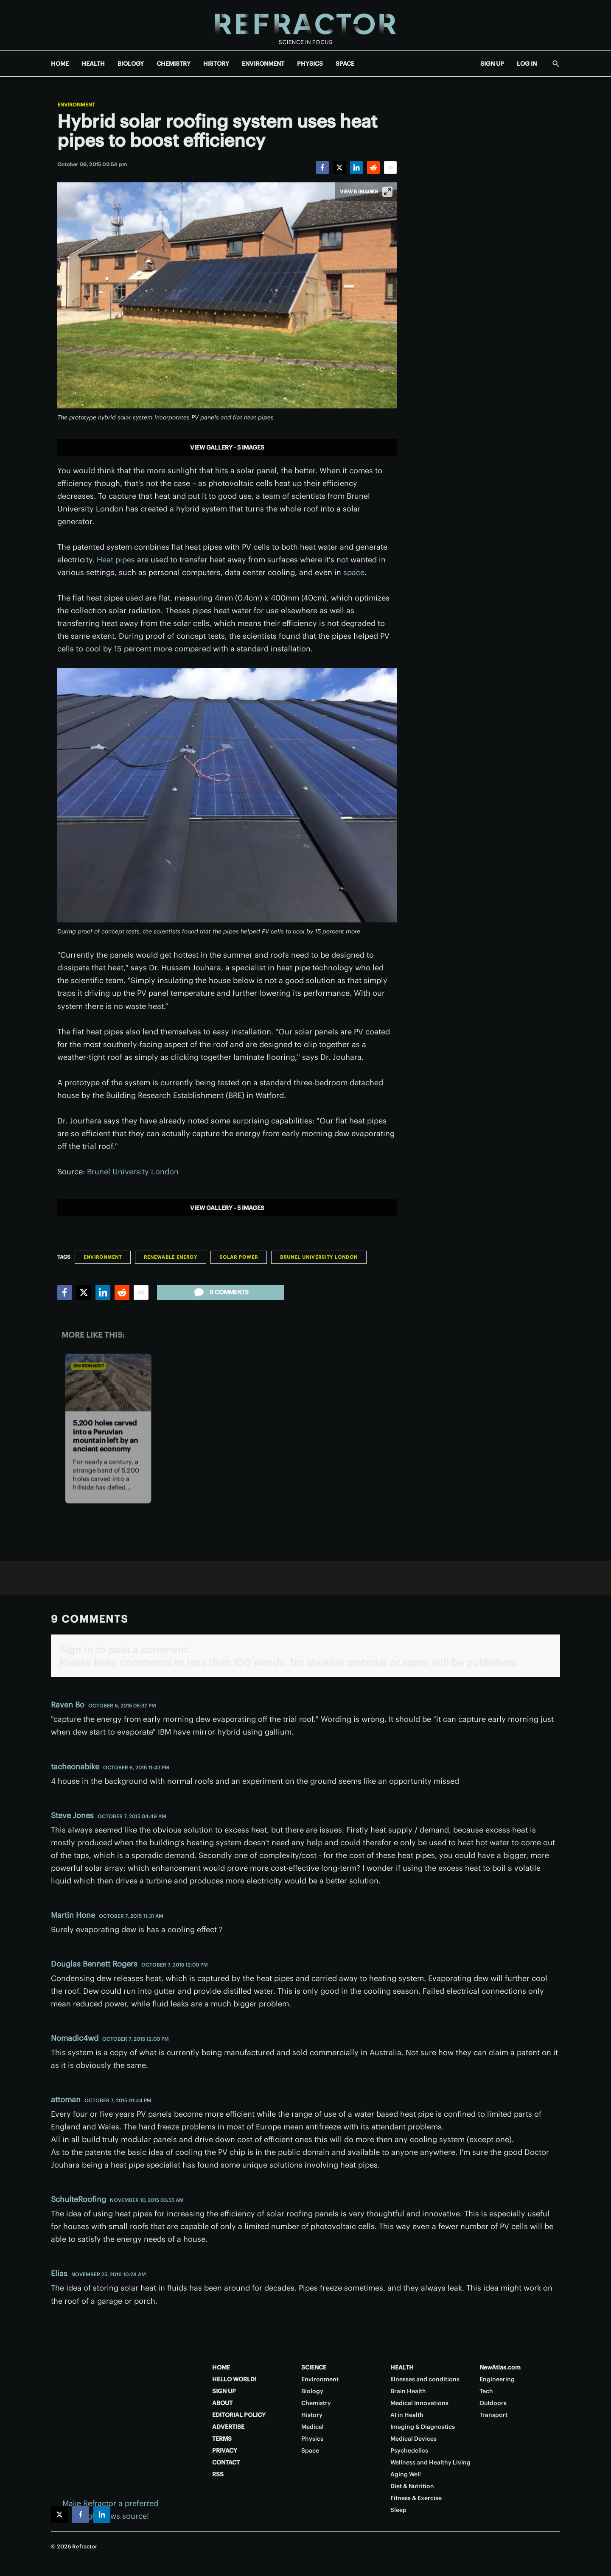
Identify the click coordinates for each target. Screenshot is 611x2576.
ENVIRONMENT (263, 63)
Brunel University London (133, 1171)
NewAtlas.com (500, 2367)
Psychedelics (409, 2450)
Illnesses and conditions (425, 2379)
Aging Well (405, 2474)
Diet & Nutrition (412, 2486)
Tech (486, 2391)
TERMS (222, 2438)
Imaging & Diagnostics (422, 2427)
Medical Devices (413, 2438)
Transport (493, 2415)
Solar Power (238, 1257)
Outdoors (493, 2403)
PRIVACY (224, 2450)
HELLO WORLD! (234, 2379)
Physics (312, 2438)
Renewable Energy (170, 1257)
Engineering (497, 2379)
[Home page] (305, 25)
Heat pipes (116, 559)
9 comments (221, 1292)
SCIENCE (313, 2367)
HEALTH (93, 63)
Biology (312, 2391)
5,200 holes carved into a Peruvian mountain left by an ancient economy (105, 1436)
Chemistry (316, 2403)
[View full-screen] (387, 192)
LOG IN (527, 63)
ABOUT (222, 2403)
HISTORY (216, 63)
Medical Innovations (419, 2403)
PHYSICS (310, 63)
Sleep (398, 2510)
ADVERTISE (228, 2427)
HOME (60, 63)
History (311, 2415)
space (353, 572)
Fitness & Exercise (416, 2498)
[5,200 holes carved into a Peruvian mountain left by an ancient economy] (108, 1382)
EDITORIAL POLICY (239, 2415)
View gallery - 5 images (227, 447)
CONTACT (226, 2462)
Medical (312, 2427)
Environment (76, 104)
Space (310, 2450)
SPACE (345, 63)
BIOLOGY (131, 63)
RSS (218, 2474)
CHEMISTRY (174, 63)
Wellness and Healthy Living (430, 2462)
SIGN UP (492, 63)
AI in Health (406, 2415)
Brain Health (408, 2391)
